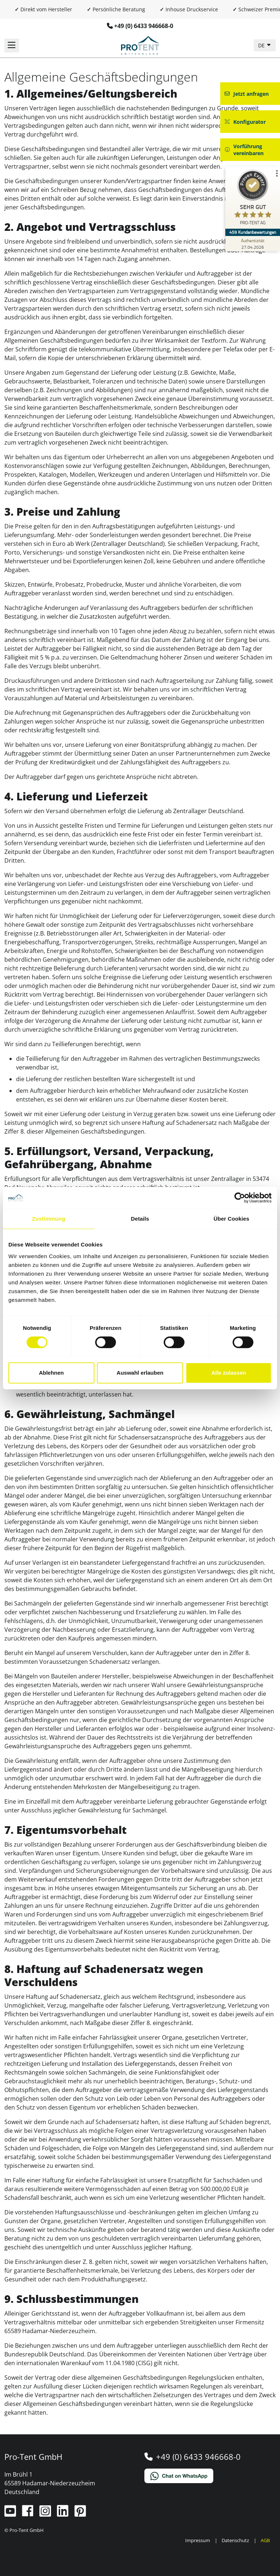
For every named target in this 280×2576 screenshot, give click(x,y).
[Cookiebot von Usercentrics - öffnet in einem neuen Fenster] (240, 1197)
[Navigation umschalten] (11, 45)
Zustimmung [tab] (48, 1219)
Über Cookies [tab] (231, 1219)
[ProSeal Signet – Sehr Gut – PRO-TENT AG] (252, 199)
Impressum (197, 2540)
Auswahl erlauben (140, 1373)
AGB (265, 2540)
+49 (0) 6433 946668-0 (143, 26)
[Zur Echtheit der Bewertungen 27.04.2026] (252, 243)
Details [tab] (140, 1219)
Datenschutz (235, 2540)
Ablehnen (51, 1373)
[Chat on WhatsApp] (210, 2476)
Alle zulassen (228, 1373)
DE (262, 45)
